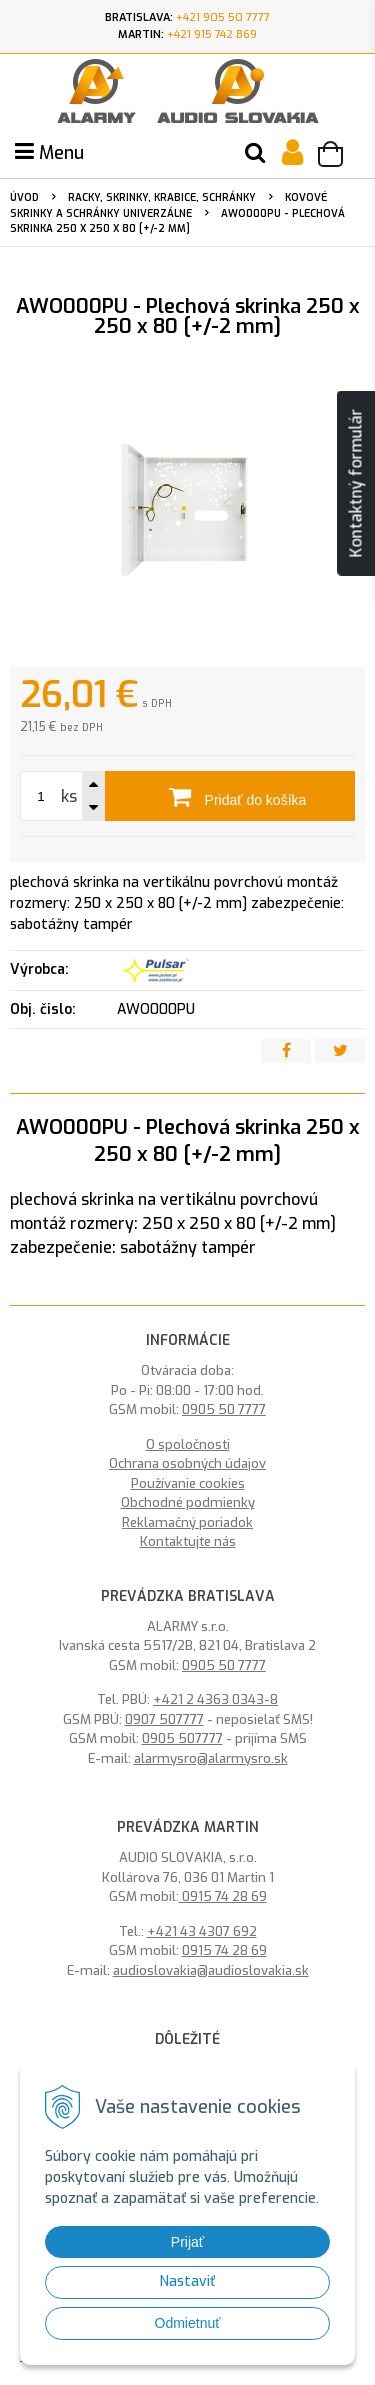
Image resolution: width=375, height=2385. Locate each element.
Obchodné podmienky (188, 1502)
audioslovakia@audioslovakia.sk (211, 1970)
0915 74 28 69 (223, 1896)
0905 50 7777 (224, 1409)
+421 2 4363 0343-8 (215, 1699)
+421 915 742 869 (212, 34)
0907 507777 (164, 1719)
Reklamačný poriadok (187, 1522)
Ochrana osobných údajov (187, 1463)
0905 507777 (182, 1738)
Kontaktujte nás (188, 1541)
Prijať (187, 2242)
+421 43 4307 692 (202, 1931)
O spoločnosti (188, 1444)
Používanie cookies (188, 1483)
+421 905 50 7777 (223, 17)
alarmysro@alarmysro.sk (211, 1758)
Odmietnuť (188, 2323)
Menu (49, 153)
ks (69, 796)
